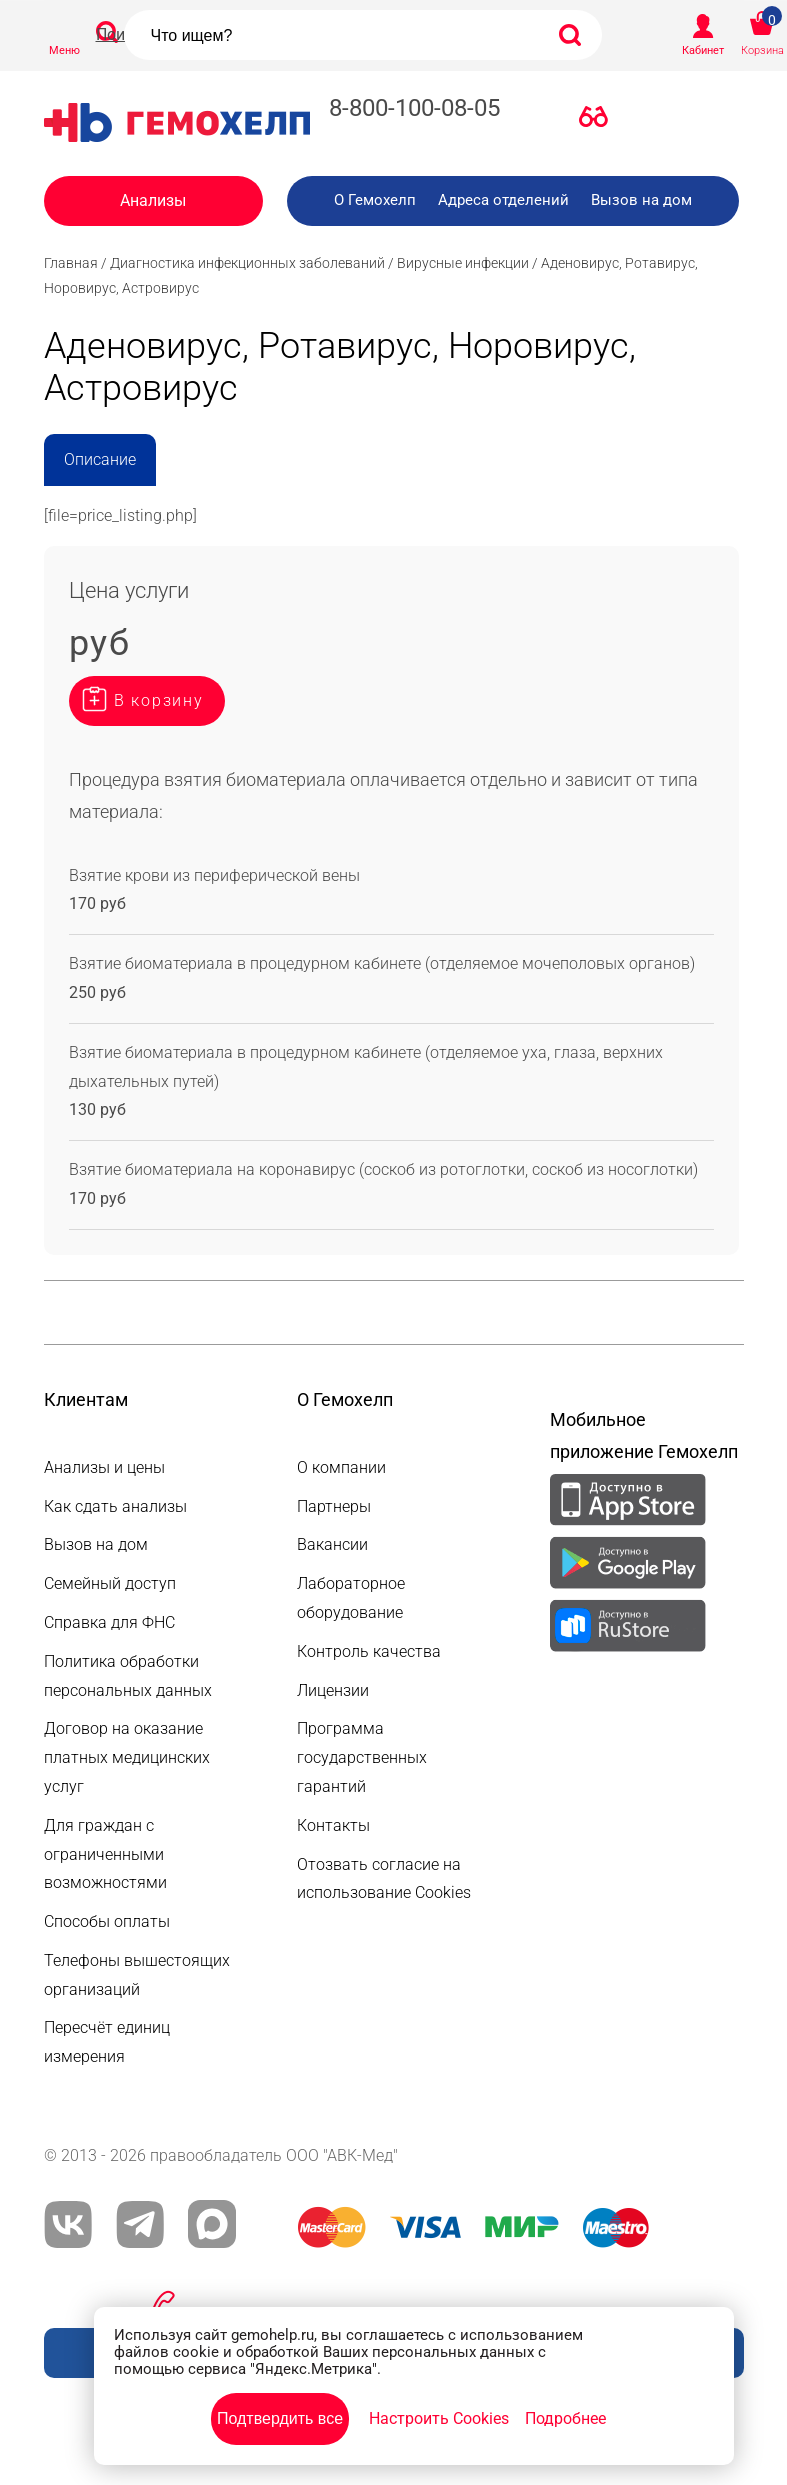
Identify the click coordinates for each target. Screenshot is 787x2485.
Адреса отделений (503, 200)
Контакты (333, 1825)
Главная (71, 263)
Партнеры (334, 1506)
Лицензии (333, 1690)
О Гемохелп (375, 200)
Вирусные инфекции (463, 263)
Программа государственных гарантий (362, 1757)
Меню (64, 50)
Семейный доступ (110, 1583)
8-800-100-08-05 (414, 108)
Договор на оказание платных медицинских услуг (127, 1757)
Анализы (153, 200)
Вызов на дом (641, 200)
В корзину (159, 700)
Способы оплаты (107, 1921)
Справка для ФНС (109, 1622)
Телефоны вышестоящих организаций (137, 1975)
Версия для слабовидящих (599, 121)
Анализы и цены (104, 1467)
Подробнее (565, 2418)
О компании (341, 1467)
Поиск (119, 34)
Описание (100, 459)
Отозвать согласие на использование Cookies (384, 1879)
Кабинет (703, 50)
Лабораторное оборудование (351, 1598)
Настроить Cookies (439, 2418)
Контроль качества (369, 1651)
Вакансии (332, 1544)
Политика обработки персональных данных (128, 1676)
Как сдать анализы (115, 1506)
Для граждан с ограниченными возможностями (105, 1854)
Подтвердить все (280, 2418)
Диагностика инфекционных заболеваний (247, 263)
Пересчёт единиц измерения (107, 2042)
